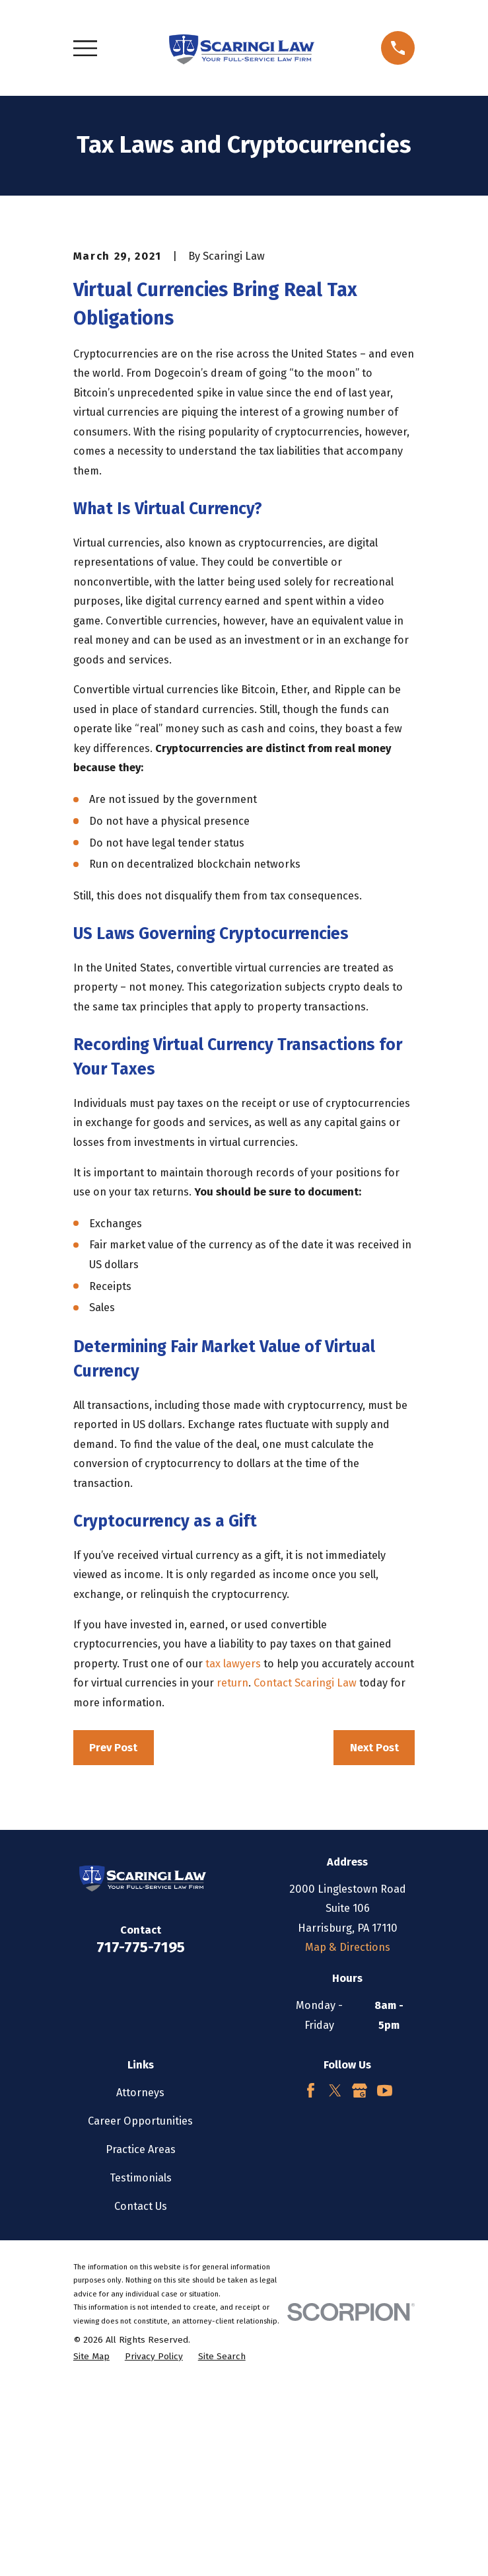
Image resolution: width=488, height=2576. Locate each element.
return (232, 1875)
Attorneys (140, 2284)
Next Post (374, 1940)
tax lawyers (233, 1856)
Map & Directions (347, 2139)
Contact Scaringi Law (305, 1875)
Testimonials (141, 2369)
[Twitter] (335, 2282)
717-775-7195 (140, 2139)
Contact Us (140, 2398)
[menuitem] (91, 2548)
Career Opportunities (140, 2312)
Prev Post (113, 1940)
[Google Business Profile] (359, 2282)
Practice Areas (141, 2341)
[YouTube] (384, 2282)
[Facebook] (310, 2282)
